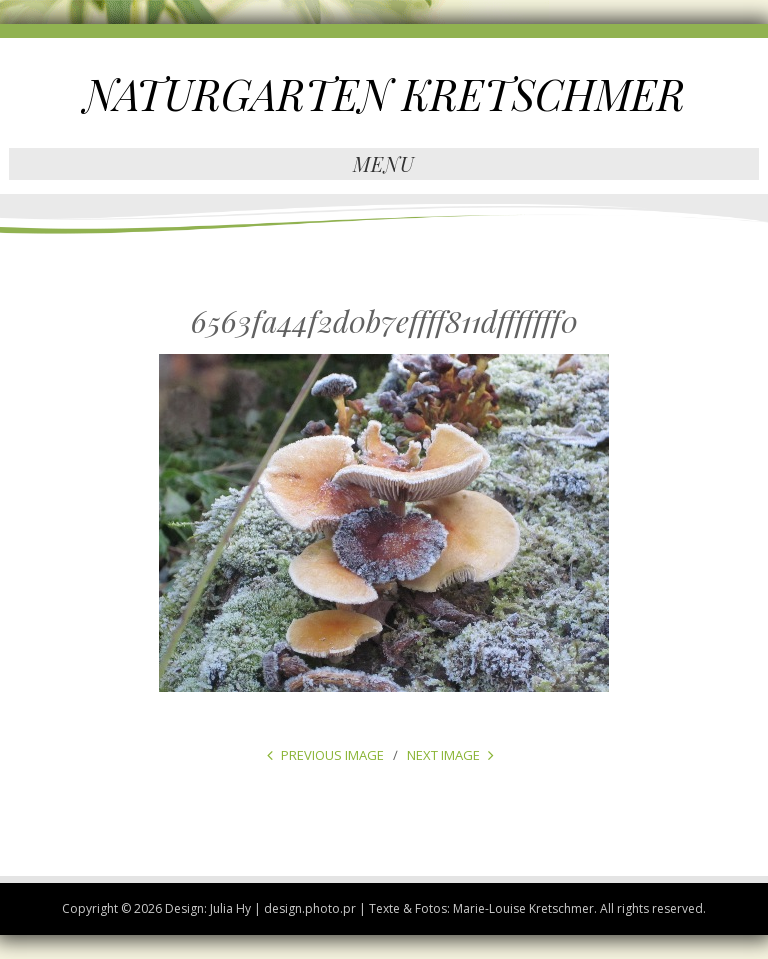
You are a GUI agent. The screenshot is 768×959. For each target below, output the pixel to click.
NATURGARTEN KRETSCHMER (384, 94)
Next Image (443, 755)
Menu (384, 163)
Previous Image (332, 755)
